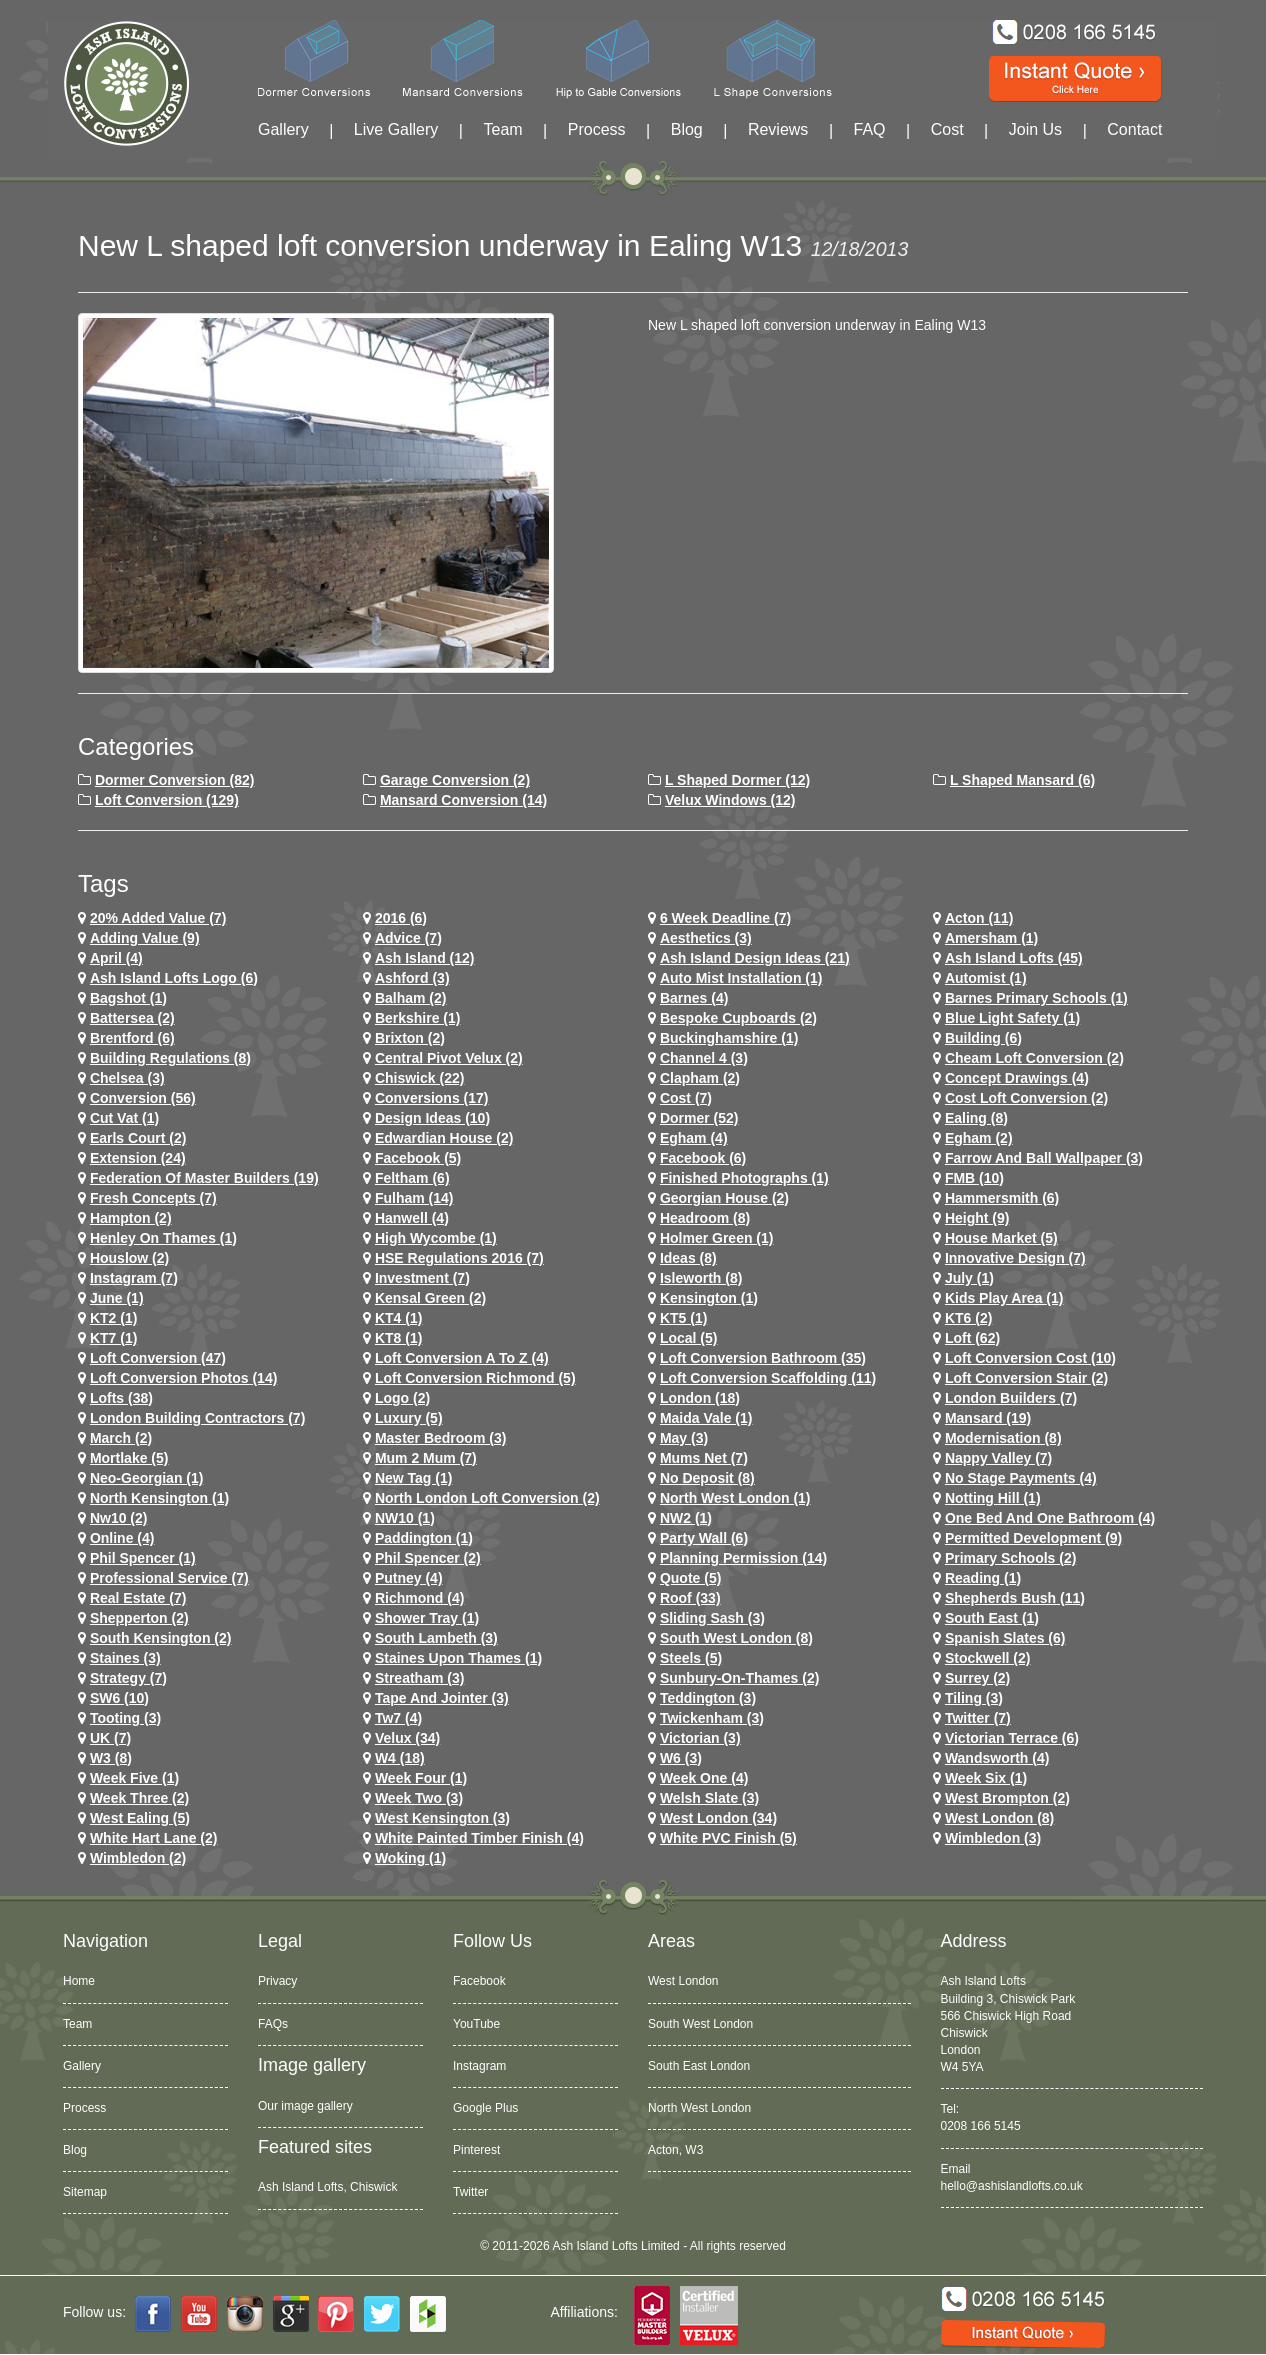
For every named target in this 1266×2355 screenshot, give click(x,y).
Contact (1134, 129)
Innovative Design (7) (1015, 1258)
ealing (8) (976, 1118)
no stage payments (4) (1021, 1478)
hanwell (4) (412, 1218)
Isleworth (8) (701, 1278)
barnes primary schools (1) (1036, 998)
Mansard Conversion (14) (463, 800)
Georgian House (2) (724, 1198)
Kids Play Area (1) (1004, 1298)
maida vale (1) (706, 1418)
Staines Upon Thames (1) (458, 1658)
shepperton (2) (139, 1618)
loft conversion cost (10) (1030, 1358)
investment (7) (422, 1278)
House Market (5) (1001, 1238)
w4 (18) (400, 1758)
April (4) (116, 958)
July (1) (969, 1278)
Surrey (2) (977, 1678)
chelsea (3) (127, 1078)
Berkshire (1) (418, 1018)
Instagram (479, 2066)
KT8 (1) (398, 1338)
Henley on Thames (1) (163, 1238)
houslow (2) (129, 1258)
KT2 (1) (113, 1318)
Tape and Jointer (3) (442, 1698)
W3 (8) (111, 1758)
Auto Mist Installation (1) (741, 978)
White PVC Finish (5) (728, 1838)
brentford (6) (132, 1038)
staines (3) (125, 1658)
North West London (699, 2108)
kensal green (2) (430, 1298)
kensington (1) (709, 1298)
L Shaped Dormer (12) (737, 780)
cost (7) (686, 1098)
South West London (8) (736, 1638)
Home (79, 1981)
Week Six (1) (986, 1778)
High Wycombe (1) (436, 1238)
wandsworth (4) (997, 1758)
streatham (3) (419, 1678)
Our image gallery (305, 2106)
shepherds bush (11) (1015, 1598)
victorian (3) (700, 1738)
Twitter (470, 2192)
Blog (687, 129)
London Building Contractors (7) (197, 1418)
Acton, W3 (675, 2150)
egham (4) (694, 1138)
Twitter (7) (978, 1718)
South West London (700, 2024)
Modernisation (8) (1003, 1438)
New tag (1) (414, 1478)
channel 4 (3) (704, 1058)
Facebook (479, 1981)
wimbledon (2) (138, 1858)
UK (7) (110, 1738)
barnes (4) (694, 998)
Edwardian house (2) (444, 1138)
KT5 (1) (683, 1318)
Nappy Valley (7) (998, 1458)
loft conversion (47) (158, 1358)
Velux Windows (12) (730, 800)
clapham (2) (700, 1078)
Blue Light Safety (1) (1012, 1018)
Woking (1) (410, 1858)
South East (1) (992, 1618)
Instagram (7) (134, 1278)
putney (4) (409, 1578)
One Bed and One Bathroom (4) (1050, 1518)
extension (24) (138, 1158)
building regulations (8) (170, 1058)
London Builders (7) (1011, 1398)
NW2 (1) (686, 1518)
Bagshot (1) (128, 998)
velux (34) (407, 1738)
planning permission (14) (743, 1558)
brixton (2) (410, 1038)
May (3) (684, 1438)
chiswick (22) (419, 1078)
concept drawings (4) (1017, 1078)
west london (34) (718, 1818)
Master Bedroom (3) (440, 1438)
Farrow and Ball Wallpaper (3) (1044, 1158)
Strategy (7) (128, 1678)
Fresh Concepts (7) (153, 1198)
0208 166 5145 (981, 2126)
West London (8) (999, 1818)
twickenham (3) (712, 1718)
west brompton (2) (1007, 1798)
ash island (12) (425, 958)
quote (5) (690, 1578)
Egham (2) (979, 1138)
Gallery (283, 129)
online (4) (122, 1538)
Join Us (1035, 129)
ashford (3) (412, 978)
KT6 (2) (968, 1318)
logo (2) (402, 1398)
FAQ (870, 129)
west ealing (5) (140, 1818)
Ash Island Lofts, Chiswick (327, 2187)
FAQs (273, 2024)
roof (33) (690, 1598)
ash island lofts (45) (1014, 958)
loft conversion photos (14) (183, 1378)
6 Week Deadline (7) (725, 918)
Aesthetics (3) (706, 938)
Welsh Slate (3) (709, 1798)
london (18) (700, 1398)
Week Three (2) (139, 1798)
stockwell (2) (988, 1658)
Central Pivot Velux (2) (449, 1058)
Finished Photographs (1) (744, 1178)
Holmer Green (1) (717, 1238)
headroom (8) (705, 1218)
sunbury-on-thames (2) (739, 1678)
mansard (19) (988, 1418)
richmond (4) (419, 1598)
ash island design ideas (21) (755, 958)
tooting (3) (125, 1718)
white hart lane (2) (154, 1838)
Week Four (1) (421, 1778)
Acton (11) (979, 918)
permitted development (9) (1033, 1538)
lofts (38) (121, 1398)
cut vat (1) (124, 1118)
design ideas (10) (432, 1118)
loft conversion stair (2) (1026, 1378)
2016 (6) (401, 918)
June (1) (117, 1298)
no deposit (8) (707, 1478)
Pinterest (476, 2150)
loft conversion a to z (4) (462, 1358)
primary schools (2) (1011, 1558)
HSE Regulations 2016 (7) (459, 1258)
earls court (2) (138, 1138)
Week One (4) (704, 1778)
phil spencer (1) (143, 1558)
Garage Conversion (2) (455, 780)
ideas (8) (688, 1258)
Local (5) (689, 1338)
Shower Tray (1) (427, 1618)
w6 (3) (681, 1758)
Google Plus (485, 2108)
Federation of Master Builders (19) (204, 1178)
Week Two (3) (419, 1798)
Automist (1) (986, 978)
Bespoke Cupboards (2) (738, 1018)
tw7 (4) (398, 1718)
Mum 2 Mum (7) (426, 1458)
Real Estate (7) (138, 1598)
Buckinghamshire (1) (729, 1038)
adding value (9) (145, 938)
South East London (699, 2066)
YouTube (476, 2024)
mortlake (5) (129, 1458)
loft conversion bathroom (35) (763, 1358)
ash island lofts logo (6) (174, 978)
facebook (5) (418, 1158)
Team (502, 129)
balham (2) (411, 998)
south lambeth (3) (436, 1638)
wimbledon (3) (993, 1838)
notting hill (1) (993, 1498)
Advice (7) (408, 938)
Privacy (277, 1981)
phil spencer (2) (428, 1558)
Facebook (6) (703, 1158)
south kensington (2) (161, 1638)
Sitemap (85, 2192)
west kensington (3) (442, 1818)
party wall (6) (704, 1538)
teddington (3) (708, 1698)
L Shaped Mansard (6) (1022, 780)
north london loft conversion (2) (487, 1498)
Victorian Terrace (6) (1012, 1738)
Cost (947, 129)
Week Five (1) (134, 1778)
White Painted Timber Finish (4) (479, 1838)
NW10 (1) (405, 1518)
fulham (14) (414, 1198)
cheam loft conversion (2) (1034, 1058)
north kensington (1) (159, 1498)
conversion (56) (143, 1098)
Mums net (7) (704, 1458)
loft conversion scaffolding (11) (768, 1378)
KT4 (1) (398, 1318)
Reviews (778, 129)
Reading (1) (983, 1578)
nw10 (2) (119, 1518)
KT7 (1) (113, 1338)
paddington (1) (424, 1538)
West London (683, 1981)
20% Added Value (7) (158, 918)
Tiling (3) (974, 1698)
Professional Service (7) (169, 1578)
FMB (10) (974, 1178)
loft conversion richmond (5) (475, 1378)
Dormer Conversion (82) (174, 780)
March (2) (121, 1438)
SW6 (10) (119, 1698)
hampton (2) (131, 1218)
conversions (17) (432, 1098)
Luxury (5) (409, 1418)
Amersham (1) (991, 938)
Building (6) (983, 1038)
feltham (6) (412, 1178)
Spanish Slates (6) (1005, 1638)
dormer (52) (699, 1118)
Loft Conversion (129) (167, 800)
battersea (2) (132, 1018)
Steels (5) (691, 1658)
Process (597, 129)
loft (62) (972, 1338)
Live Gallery (396, 129)
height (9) (977, 1218)
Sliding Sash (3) (712, 1618)
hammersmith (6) (1002, 1198)
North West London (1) (735, 1498)
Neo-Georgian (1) (147, 1478)
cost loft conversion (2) (1026, 1098)
